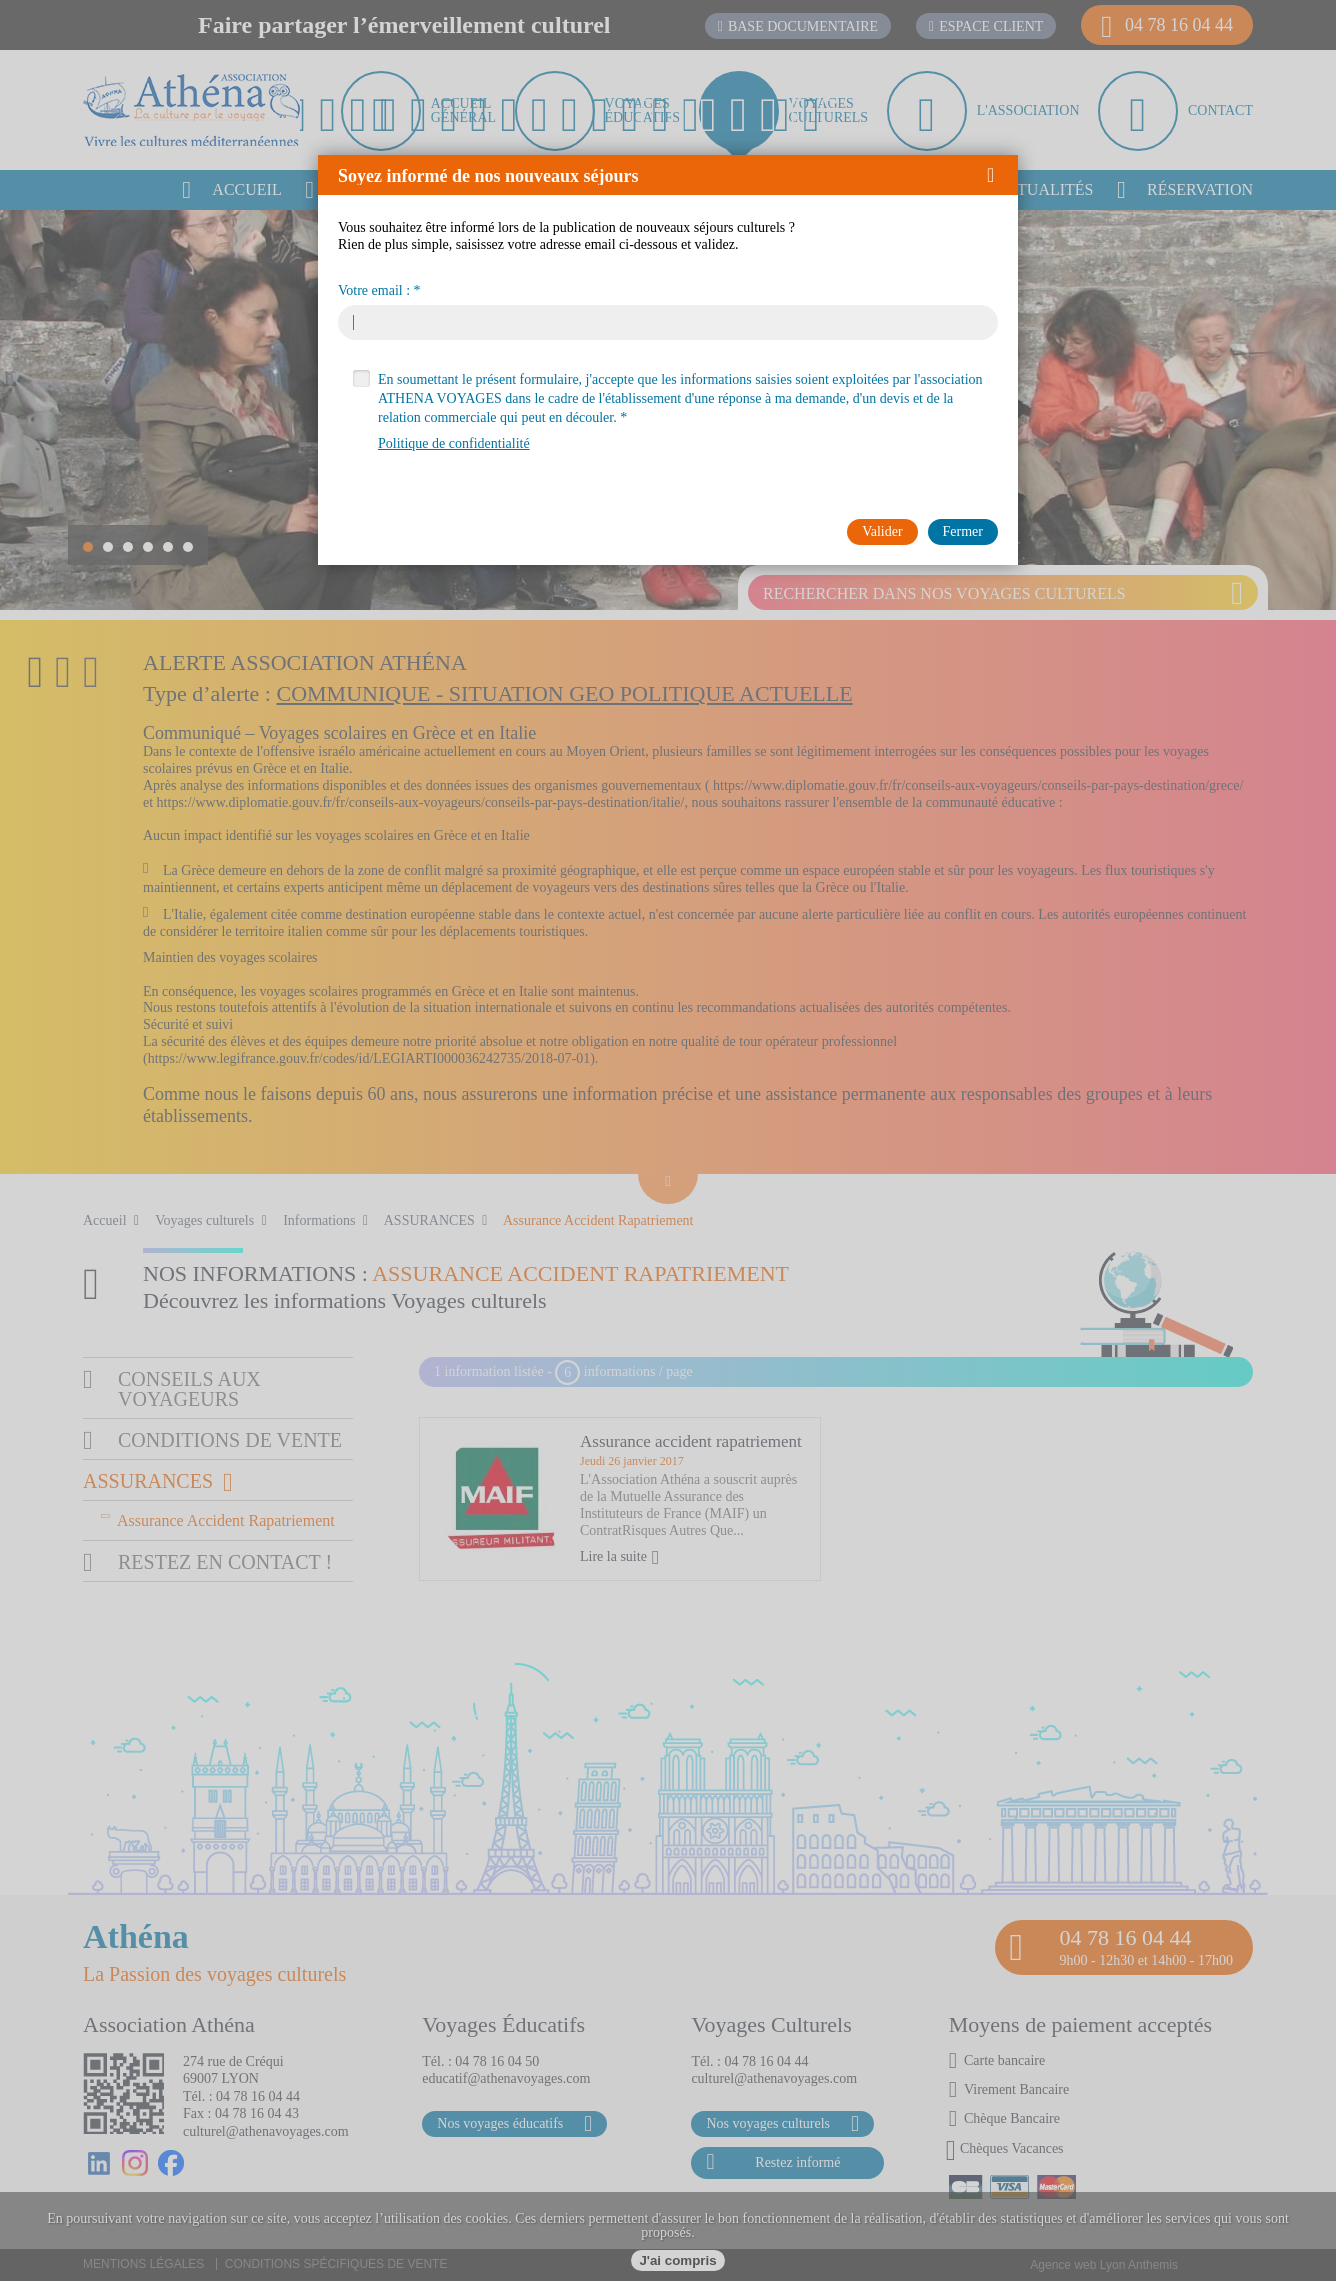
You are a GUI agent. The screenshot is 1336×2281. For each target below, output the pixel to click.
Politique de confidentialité (454, 443)
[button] (997, 175)
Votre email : (374, 291)
